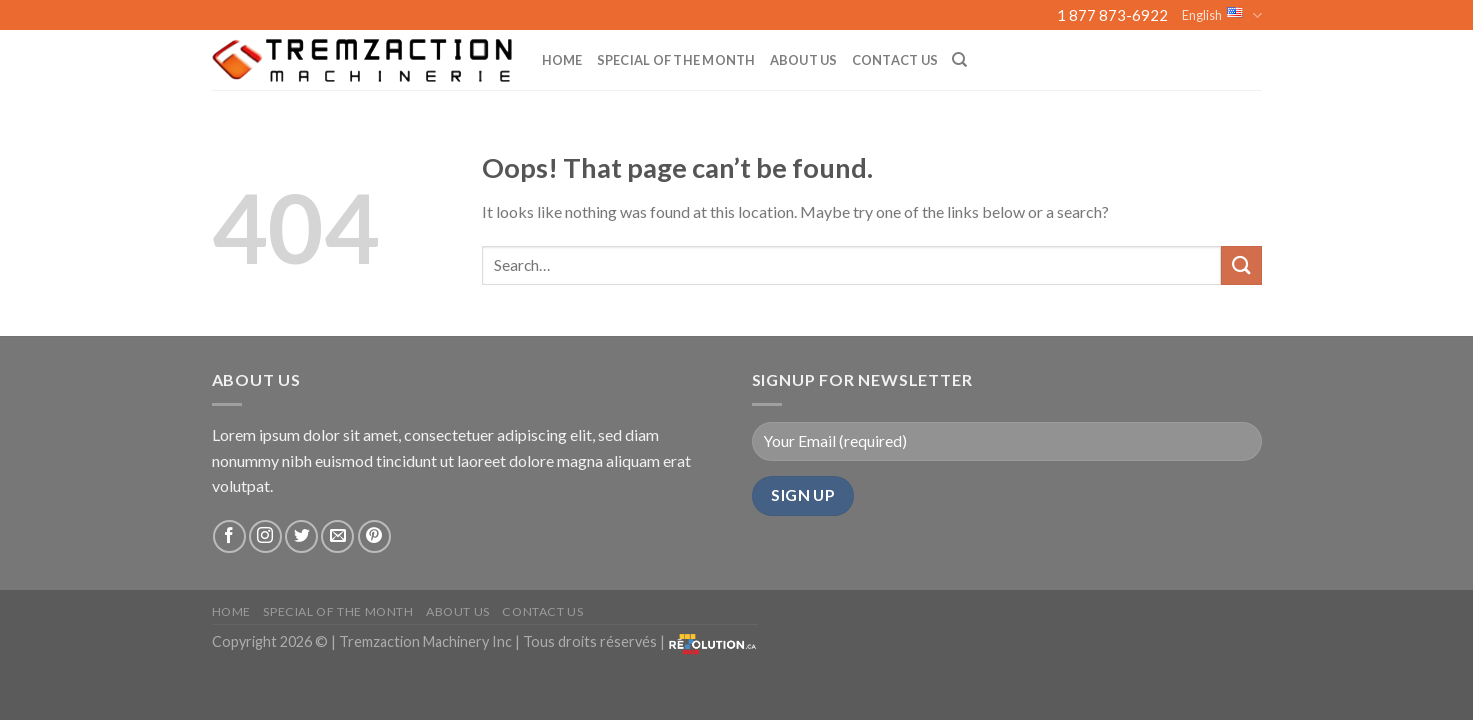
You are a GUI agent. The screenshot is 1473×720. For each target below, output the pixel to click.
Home (562, 60)
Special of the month (676, 60)
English (1221, 15)
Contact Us (895, 60)
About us (804, 60)
